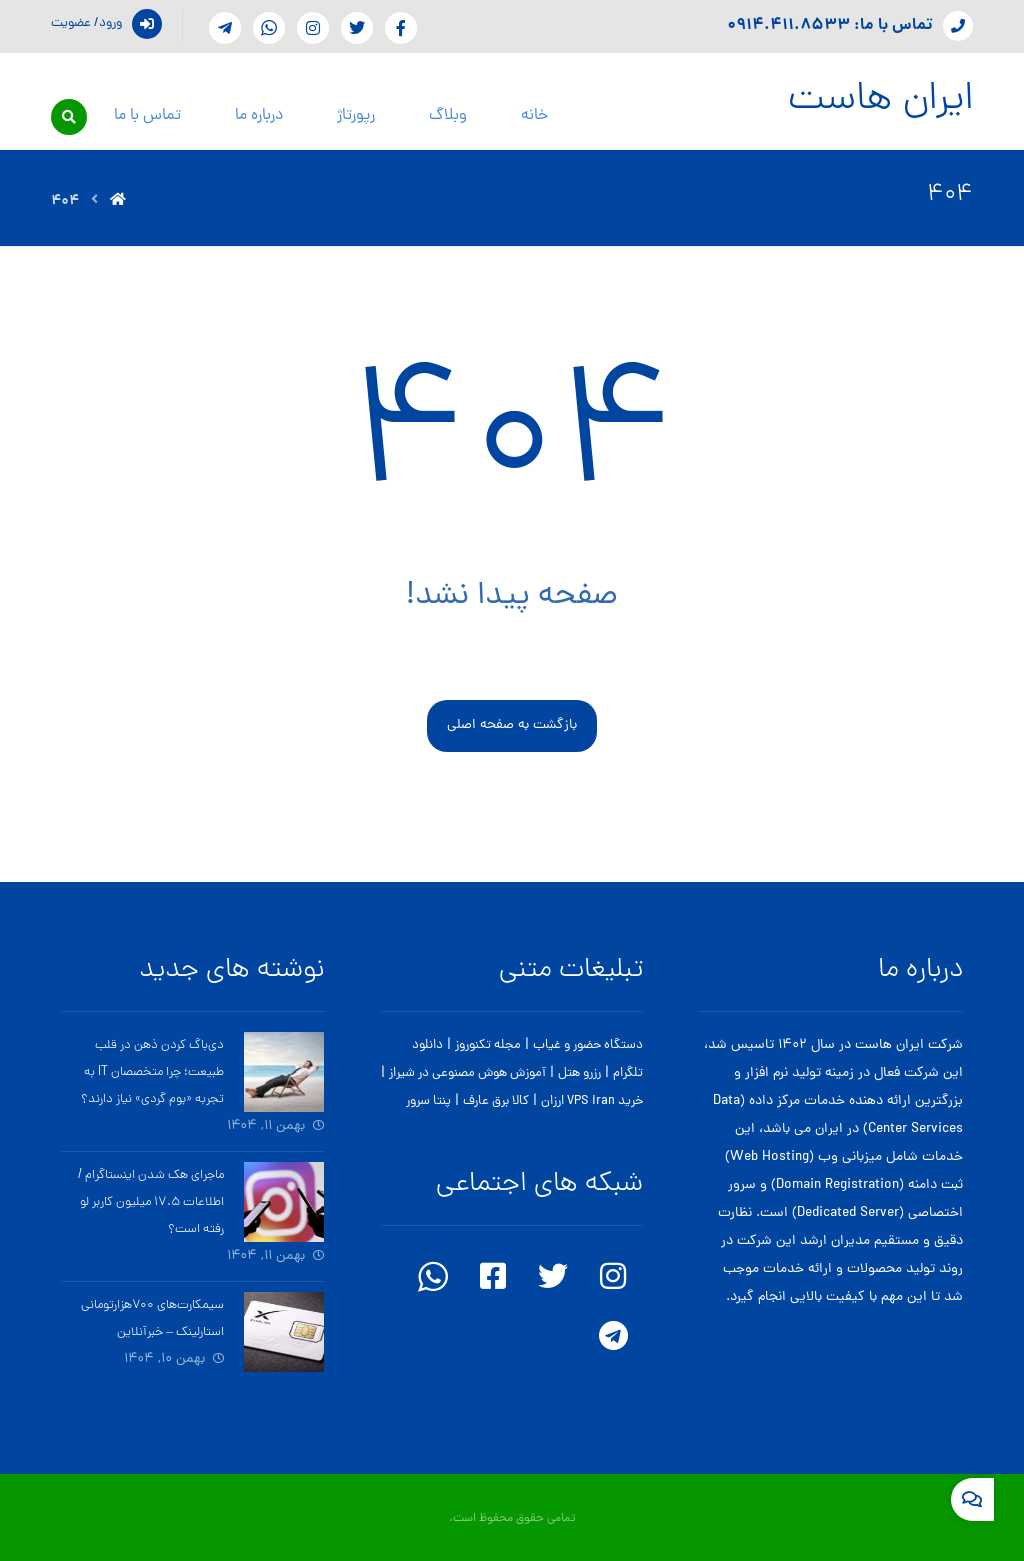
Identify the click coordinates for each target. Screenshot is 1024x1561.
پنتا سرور (428, 1101)
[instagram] (313, 28)
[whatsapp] (269, 28)
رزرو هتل (579, 1073)
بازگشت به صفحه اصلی (512, 725)
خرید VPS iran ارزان (592, 1101)
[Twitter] (357, 28)
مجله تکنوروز (488, 1045)
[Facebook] (401, 28)
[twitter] (553, 1276)
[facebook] (493, 1276)
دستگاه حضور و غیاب (588, 1045)
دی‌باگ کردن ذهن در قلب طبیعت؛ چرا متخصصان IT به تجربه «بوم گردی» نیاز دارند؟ (152, 1072)
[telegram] (225, 28)
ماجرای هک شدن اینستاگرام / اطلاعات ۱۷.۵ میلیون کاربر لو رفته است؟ (151, 1202)
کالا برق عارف (496, 1101)
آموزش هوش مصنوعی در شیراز (467, 1073)
